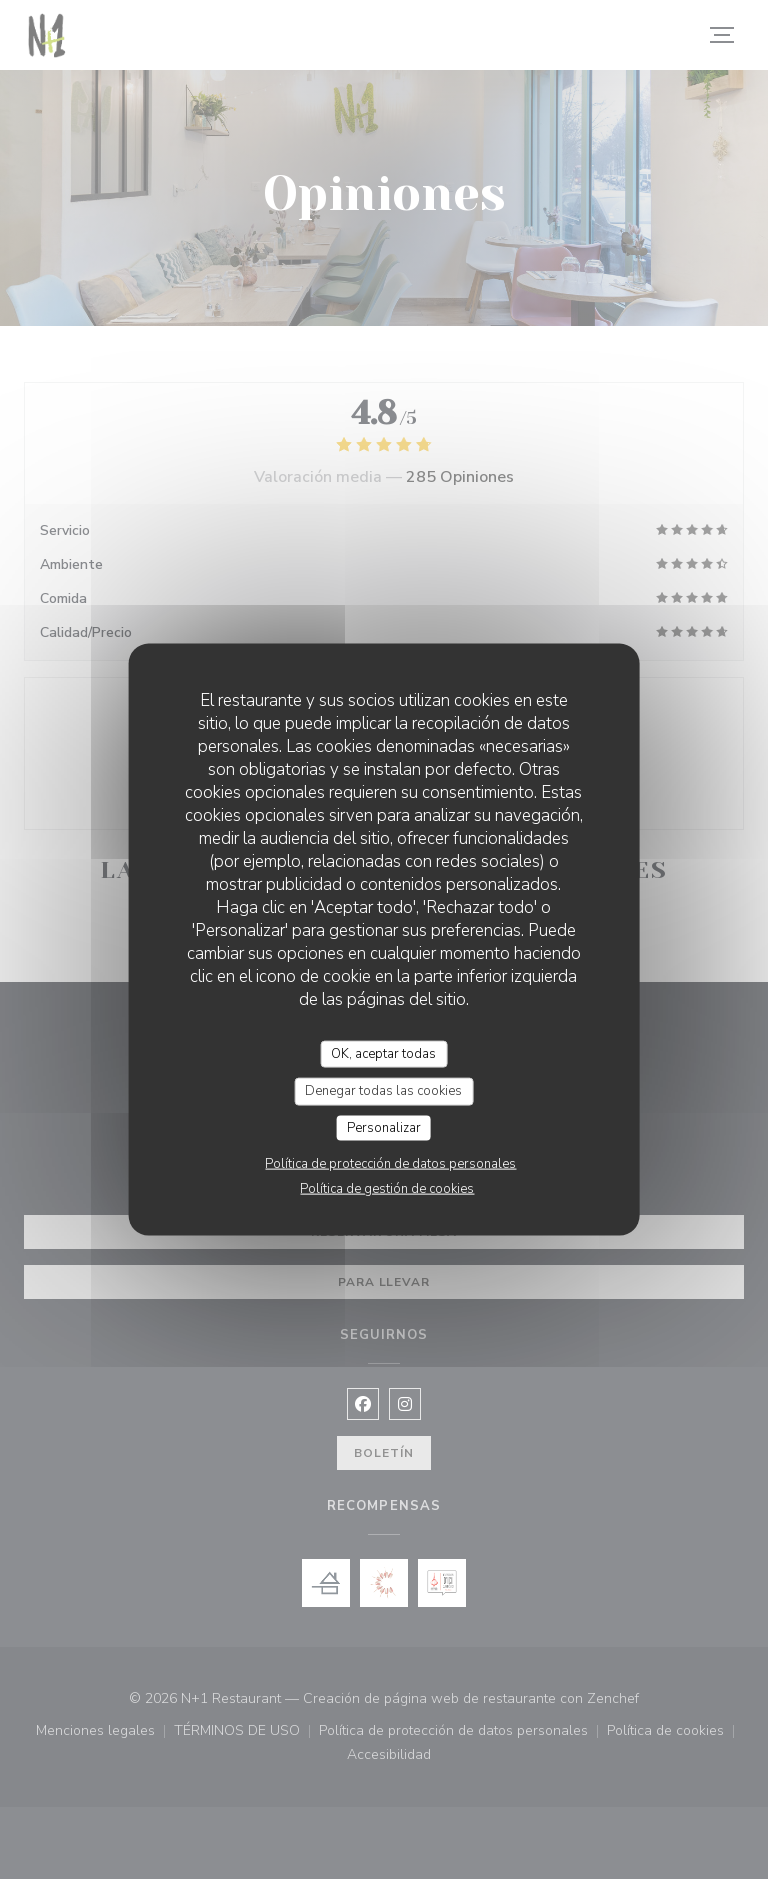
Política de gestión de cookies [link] (387, 1189)
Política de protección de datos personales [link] (390, 1164)
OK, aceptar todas (383, 1053)
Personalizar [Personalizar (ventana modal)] (384, 1127)
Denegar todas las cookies (383, 1091)
